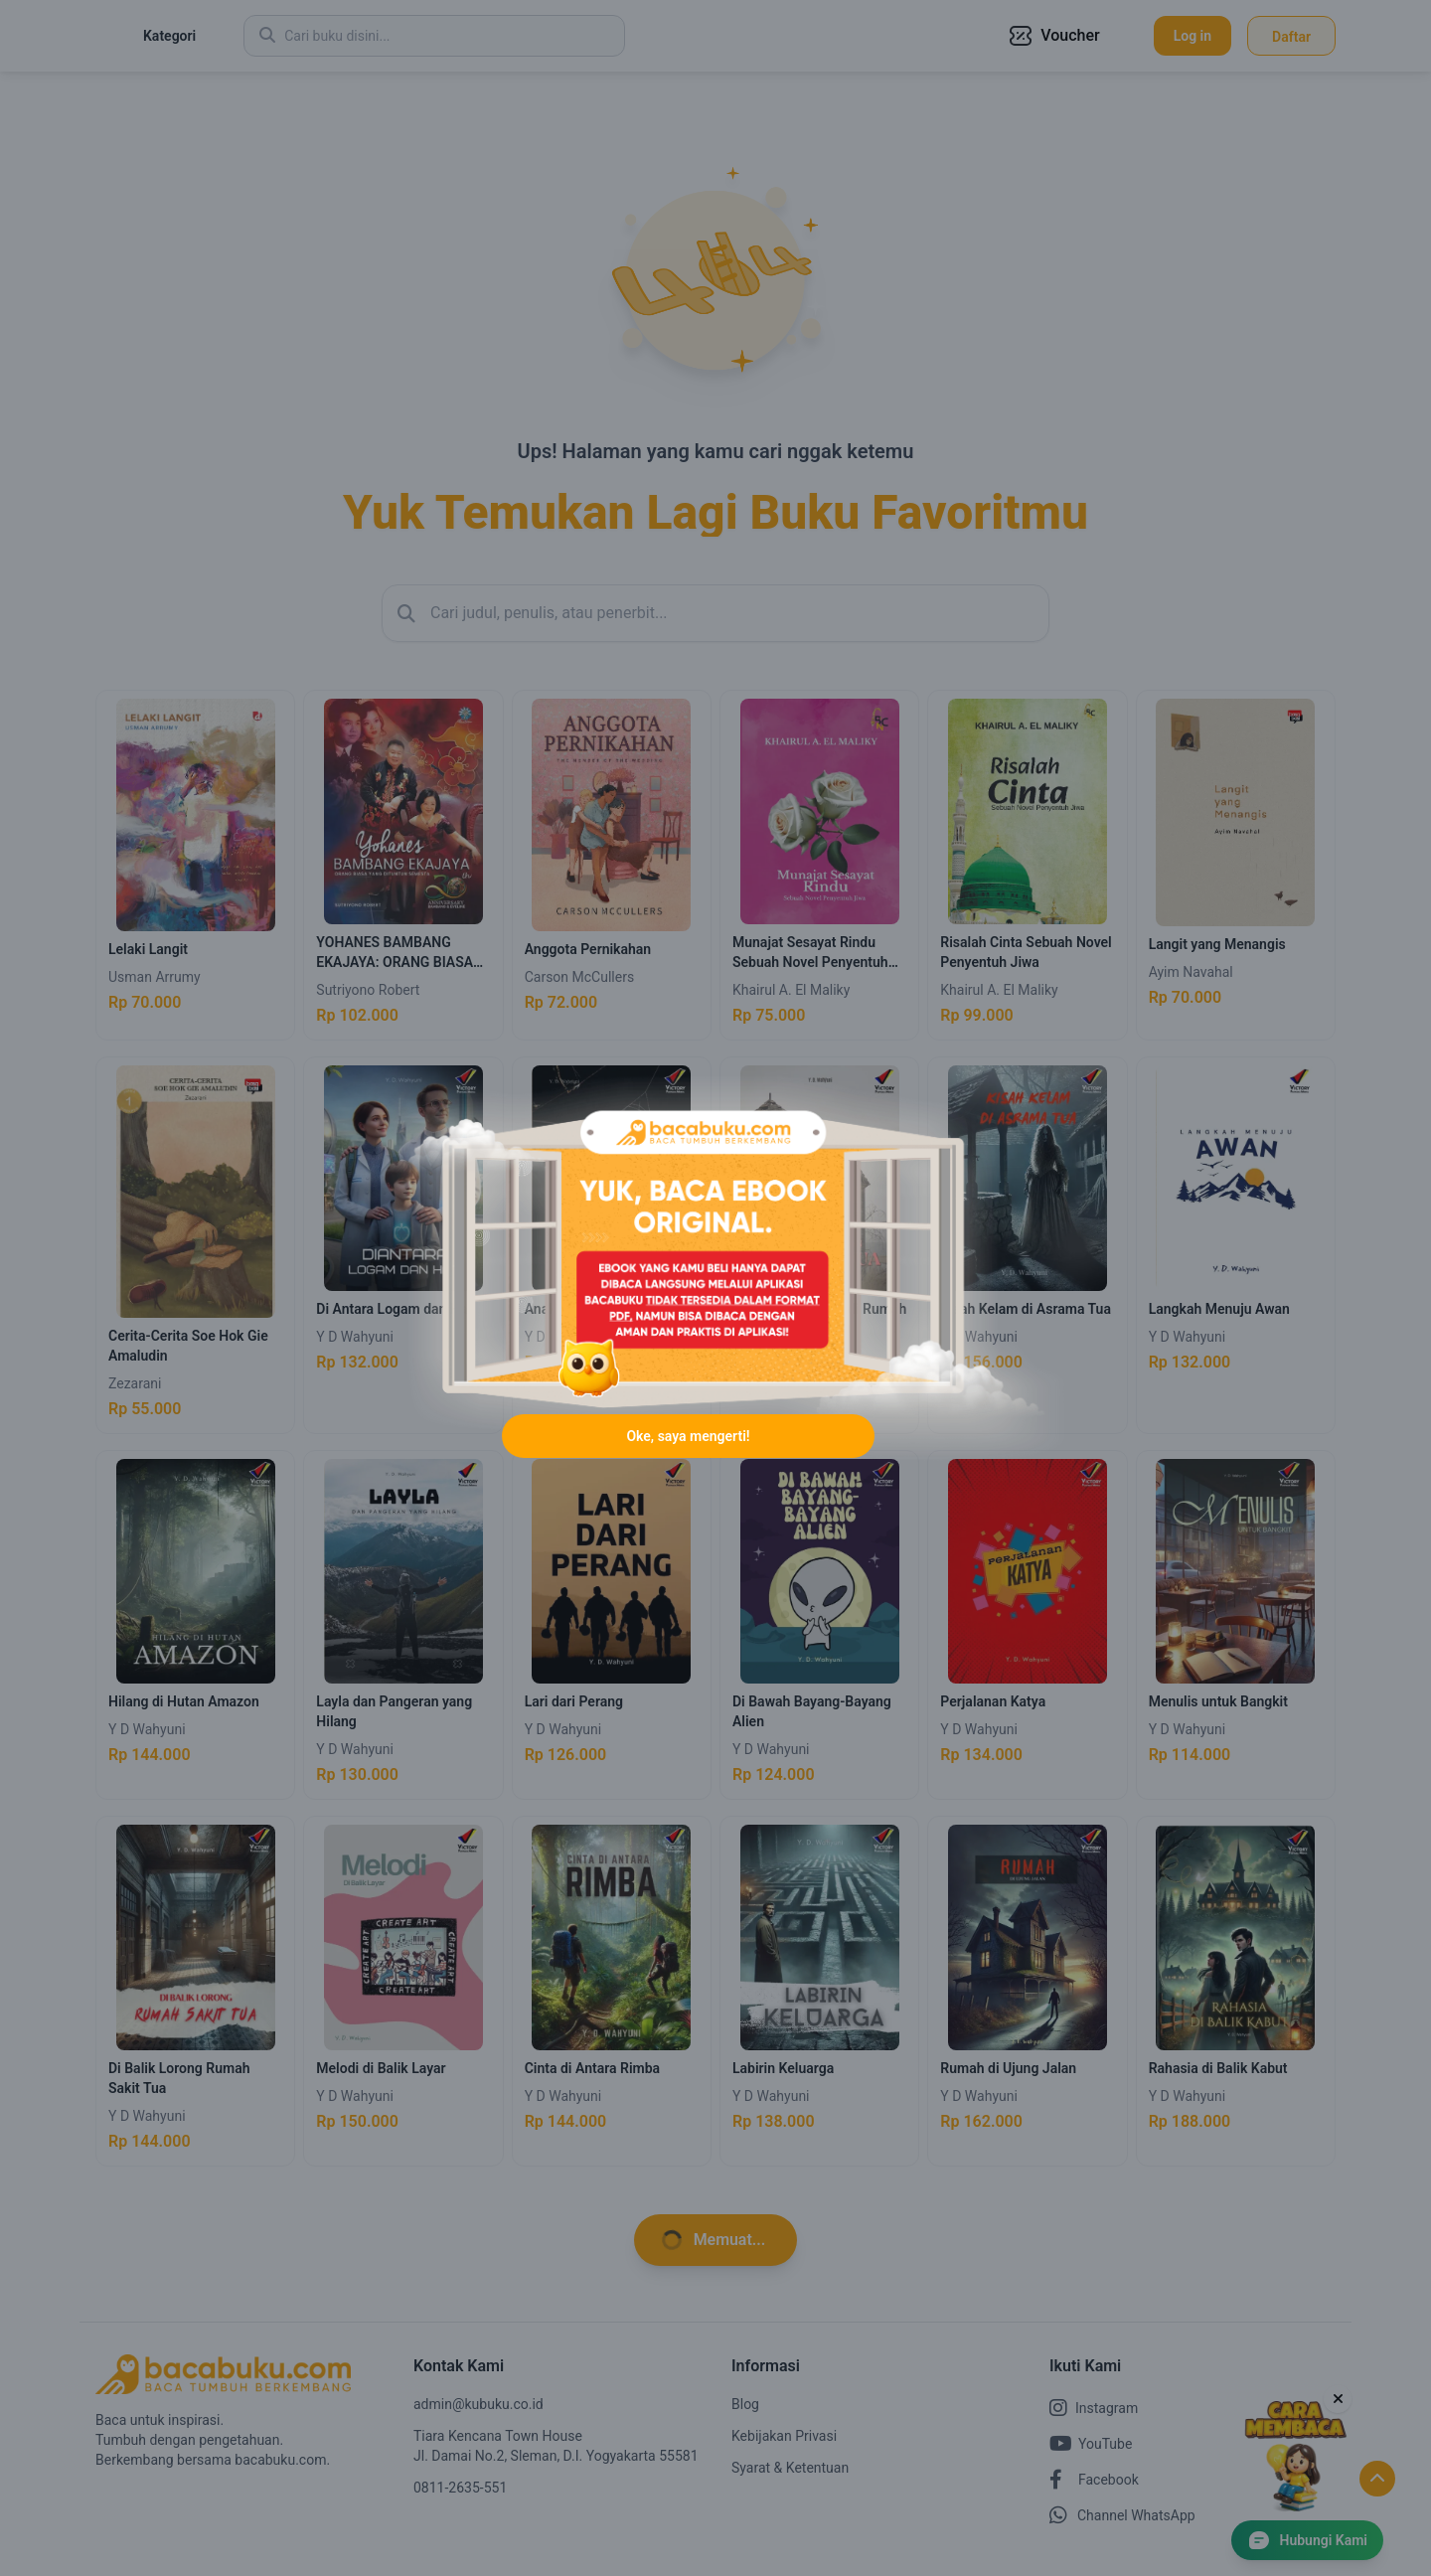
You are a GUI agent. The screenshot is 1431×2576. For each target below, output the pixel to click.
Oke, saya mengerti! (687, 1437)
